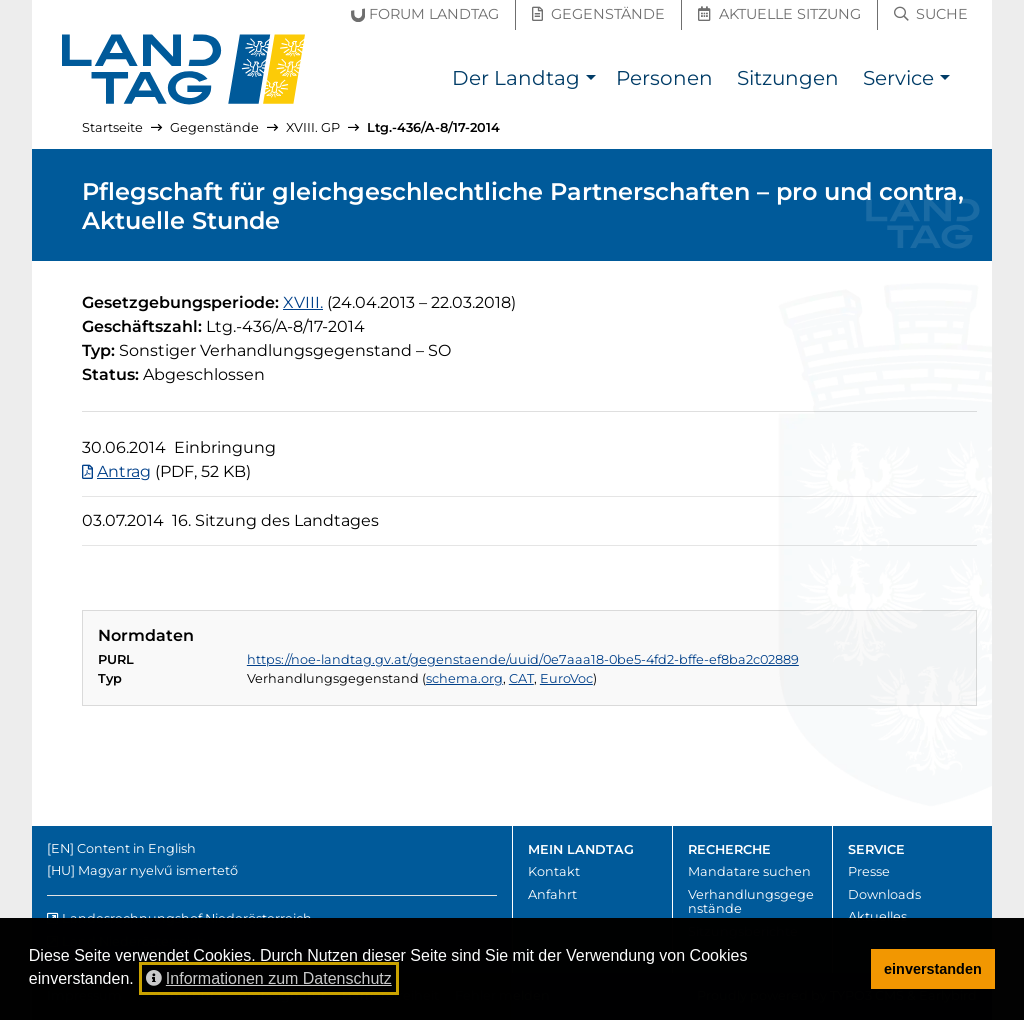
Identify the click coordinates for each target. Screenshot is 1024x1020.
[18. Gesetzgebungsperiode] (303, 302)
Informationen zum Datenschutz (269, 978)
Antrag (124, 471)
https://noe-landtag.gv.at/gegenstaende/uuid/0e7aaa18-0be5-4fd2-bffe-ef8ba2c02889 (523, 659)
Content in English (136, 848)
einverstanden (933, 969)
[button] (590, 80)
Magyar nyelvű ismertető (158, 870)
